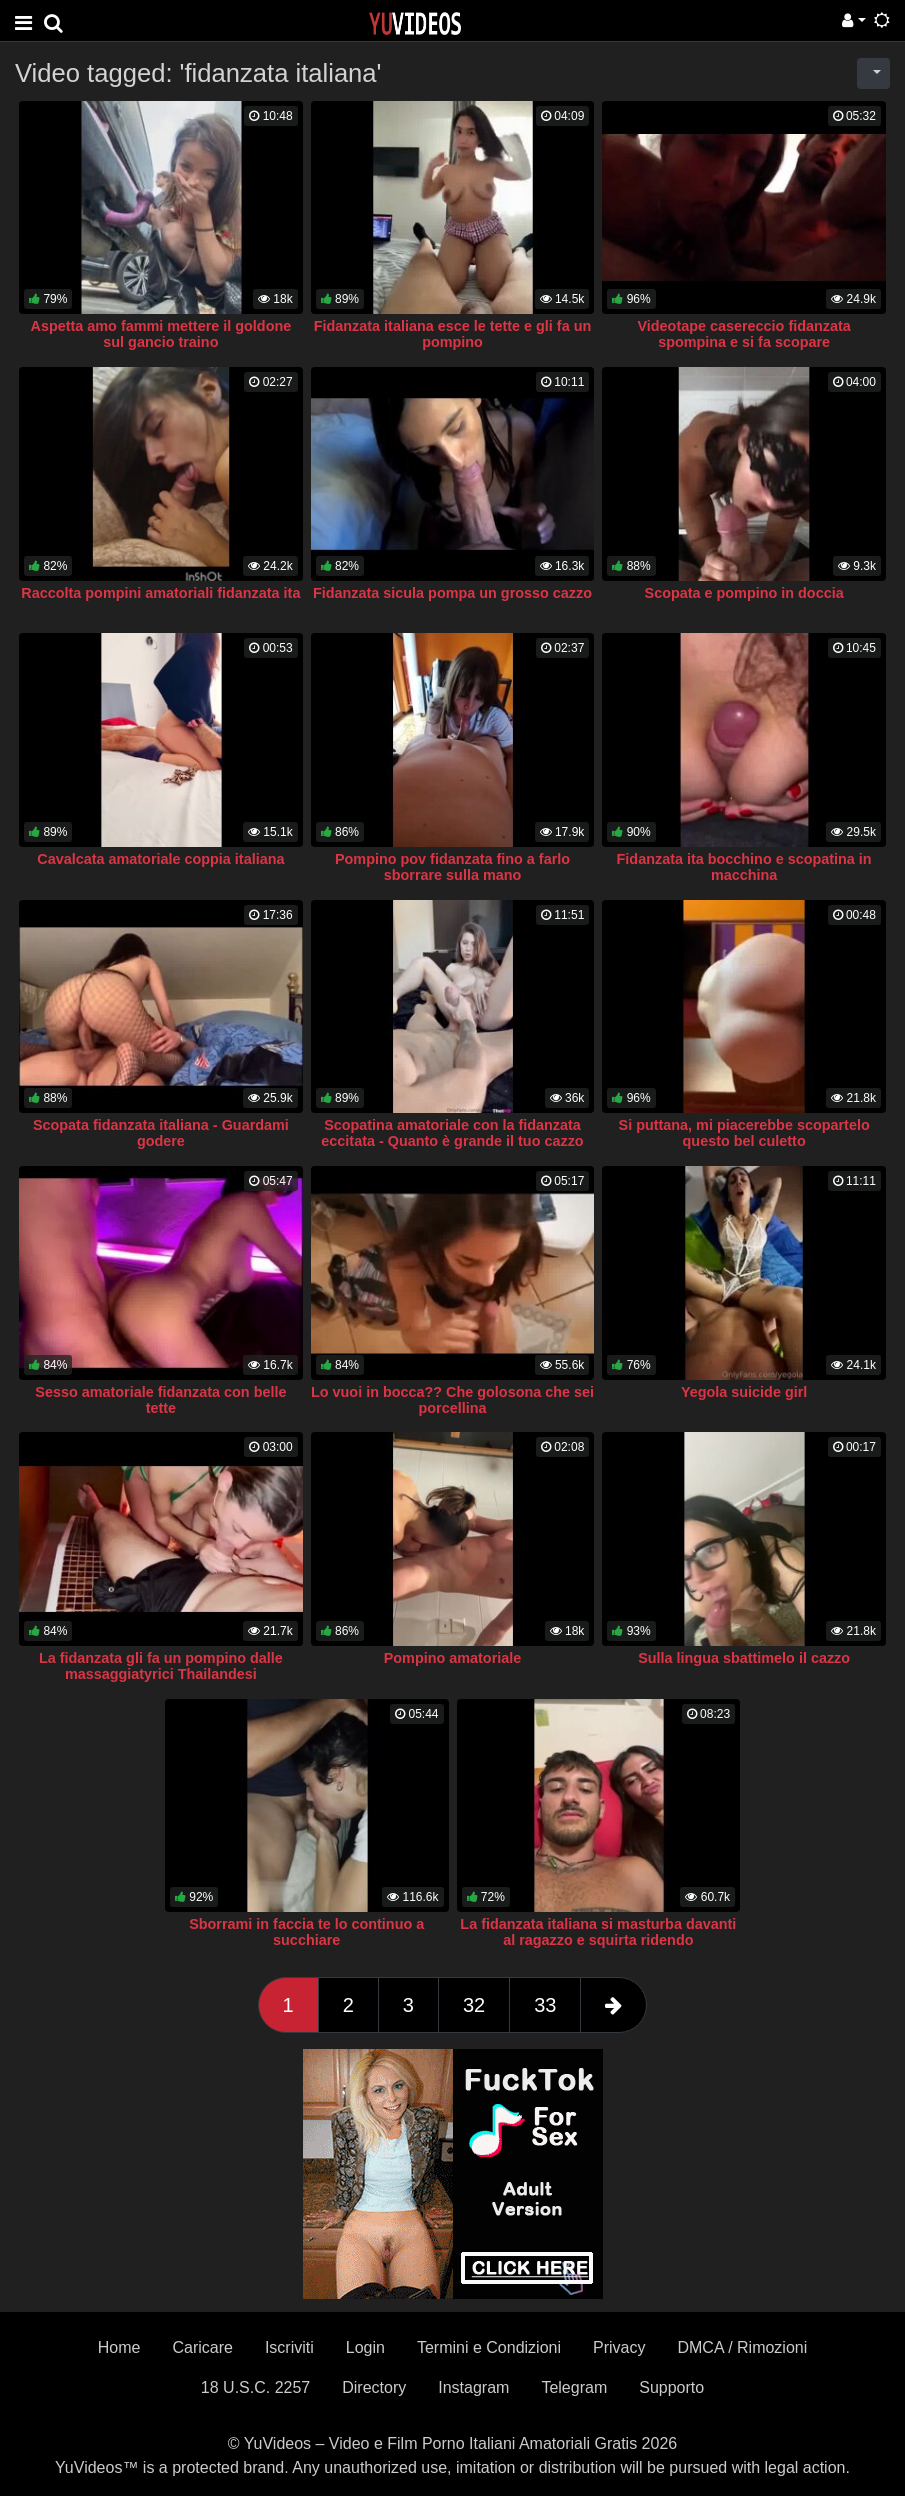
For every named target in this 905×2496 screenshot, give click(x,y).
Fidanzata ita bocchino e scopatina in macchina (744, 867)
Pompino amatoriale (453, 1658)
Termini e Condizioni (489, 2347)
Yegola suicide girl (744, 1392)
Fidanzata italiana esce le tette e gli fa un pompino (453, 334)
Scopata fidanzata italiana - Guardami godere (161, 1133)
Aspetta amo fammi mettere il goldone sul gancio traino (161, 334)
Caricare (202, 2347)
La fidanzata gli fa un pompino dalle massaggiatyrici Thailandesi (161, 1666)
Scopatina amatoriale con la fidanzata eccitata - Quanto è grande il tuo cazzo (452, 1133)
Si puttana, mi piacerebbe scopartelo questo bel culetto (744, 1133)
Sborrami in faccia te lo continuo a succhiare (306, 1932)
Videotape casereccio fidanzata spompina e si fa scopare (743, 334)
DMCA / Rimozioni (742, 2347)
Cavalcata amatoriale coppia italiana (160, 859)
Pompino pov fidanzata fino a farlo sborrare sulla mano (452, 867)
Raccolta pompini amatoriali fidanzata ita (160, 593)
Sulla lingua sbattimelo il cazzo (744, 1658)
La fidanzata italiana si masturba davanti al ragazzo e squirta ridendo (598, 1932)
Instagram (473, 2387)
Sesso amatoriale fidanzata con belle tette (160, 1400)
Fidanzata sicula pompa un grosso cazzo (452, 593)
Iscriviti (289, 2347)
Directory (374, 2387)
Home (119, 2347)
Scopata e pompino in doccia (744, 593)
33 (545, 2005)
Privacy (619, 2347)
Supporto (671, 2387)
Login (365, 2347)
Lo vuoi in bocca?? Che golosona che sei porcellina (452, 1400)
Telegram (574, 2387)
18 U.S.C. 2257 (255, 2387)
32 (474, 2005)
